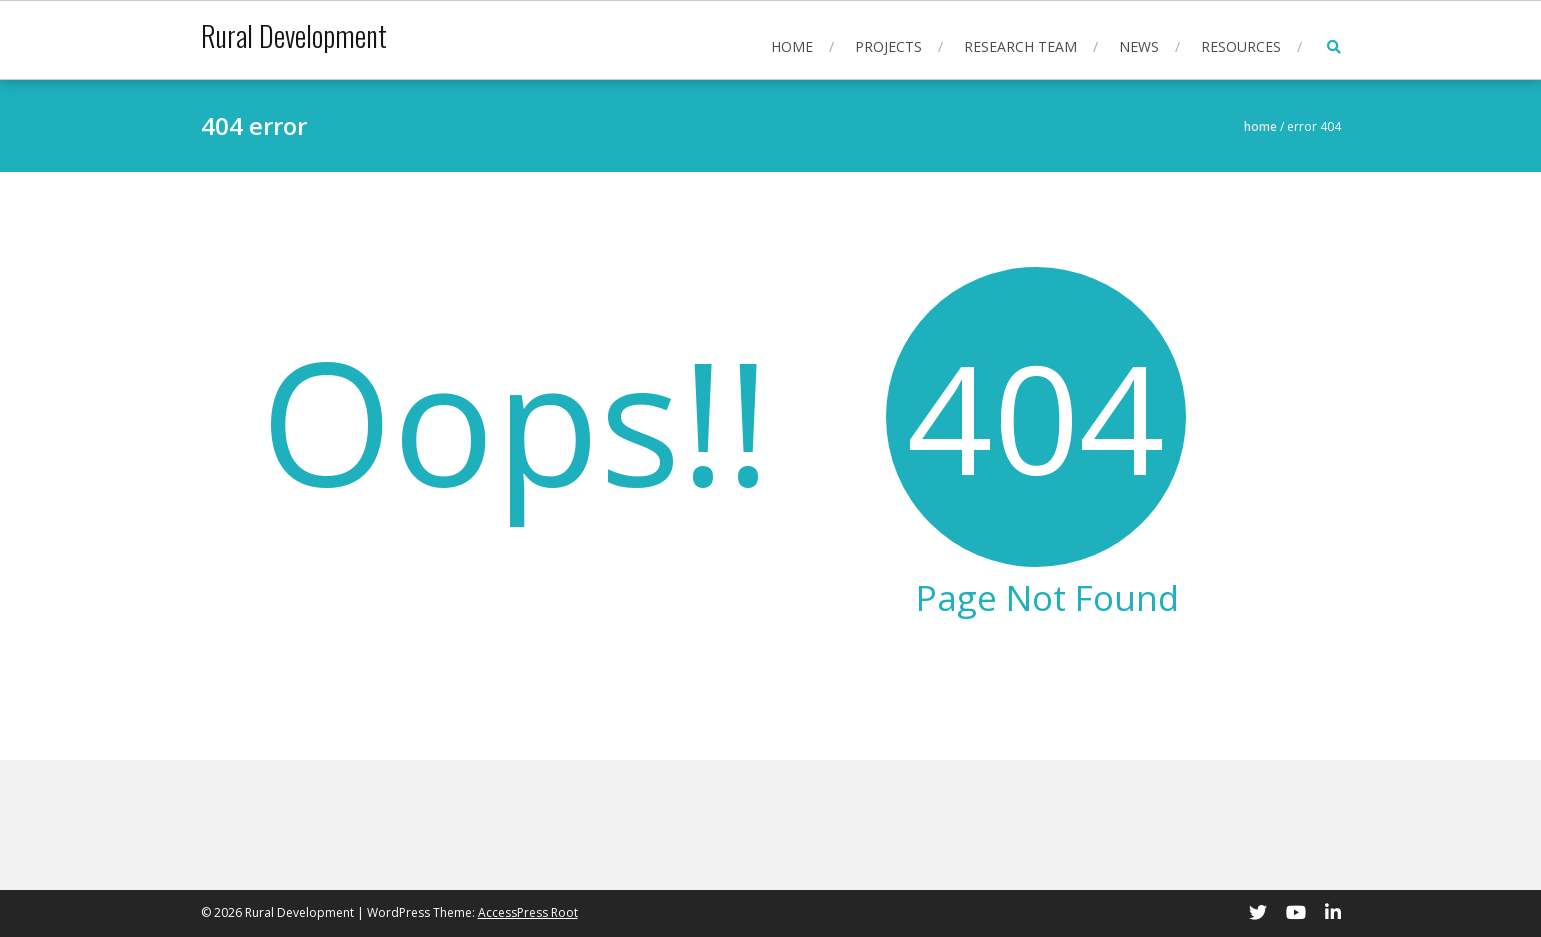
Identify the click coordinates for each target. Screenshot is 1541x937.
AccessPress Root (528, 912)
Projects (888, 46)
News (1139, 46)
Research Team (1020, 46)
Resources (1241, 46)
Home (792, 46)
